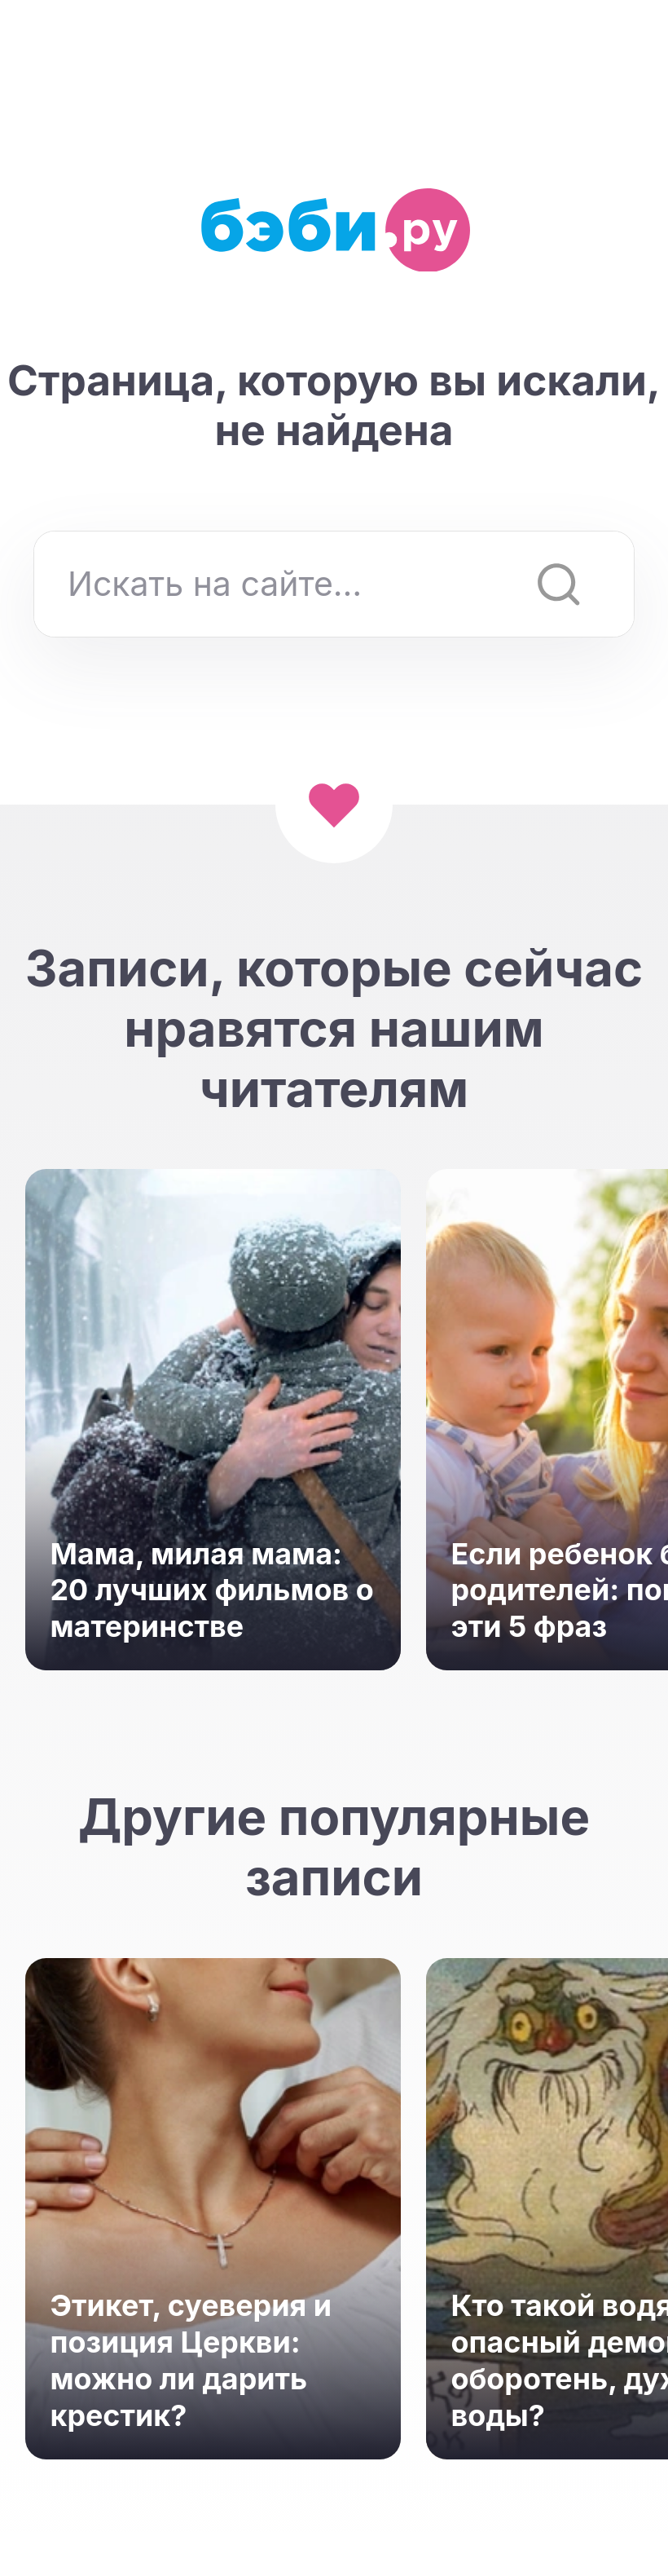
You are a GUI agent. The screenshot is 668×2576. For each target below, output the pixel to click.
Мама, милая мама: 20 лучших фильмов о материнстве (212, 1590)
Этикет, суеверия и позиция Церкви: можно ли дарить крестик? (191, 2360)
